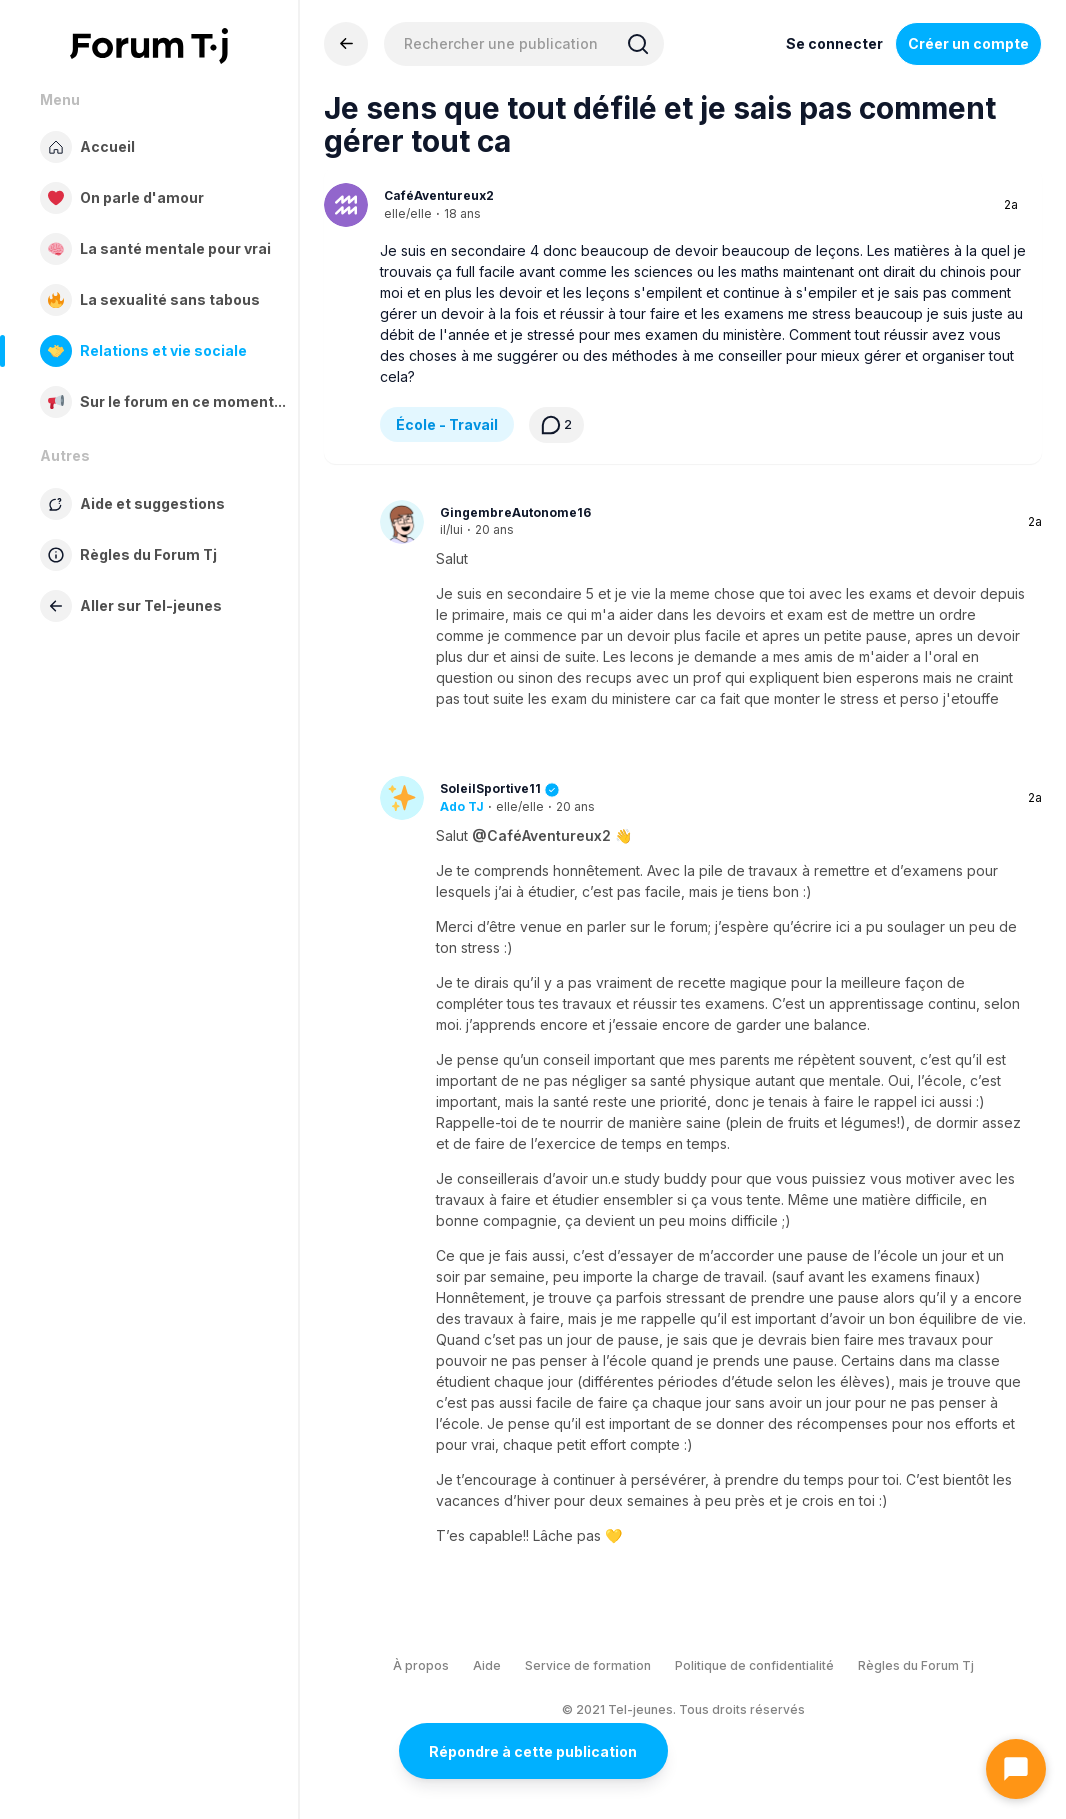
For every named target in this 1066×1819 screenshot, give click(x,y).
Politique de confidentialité (754, 1665)
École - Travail (447, 424)
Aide (487, 1665)
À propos (421, 1665)
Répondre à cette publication (533, 1751)
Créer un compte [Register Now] (968, 43)
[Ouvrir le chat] (1016, 1769)
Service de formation (588, 1665)
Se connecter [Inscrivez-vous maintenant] (834, 43)
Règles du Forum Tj (916, 1665)
